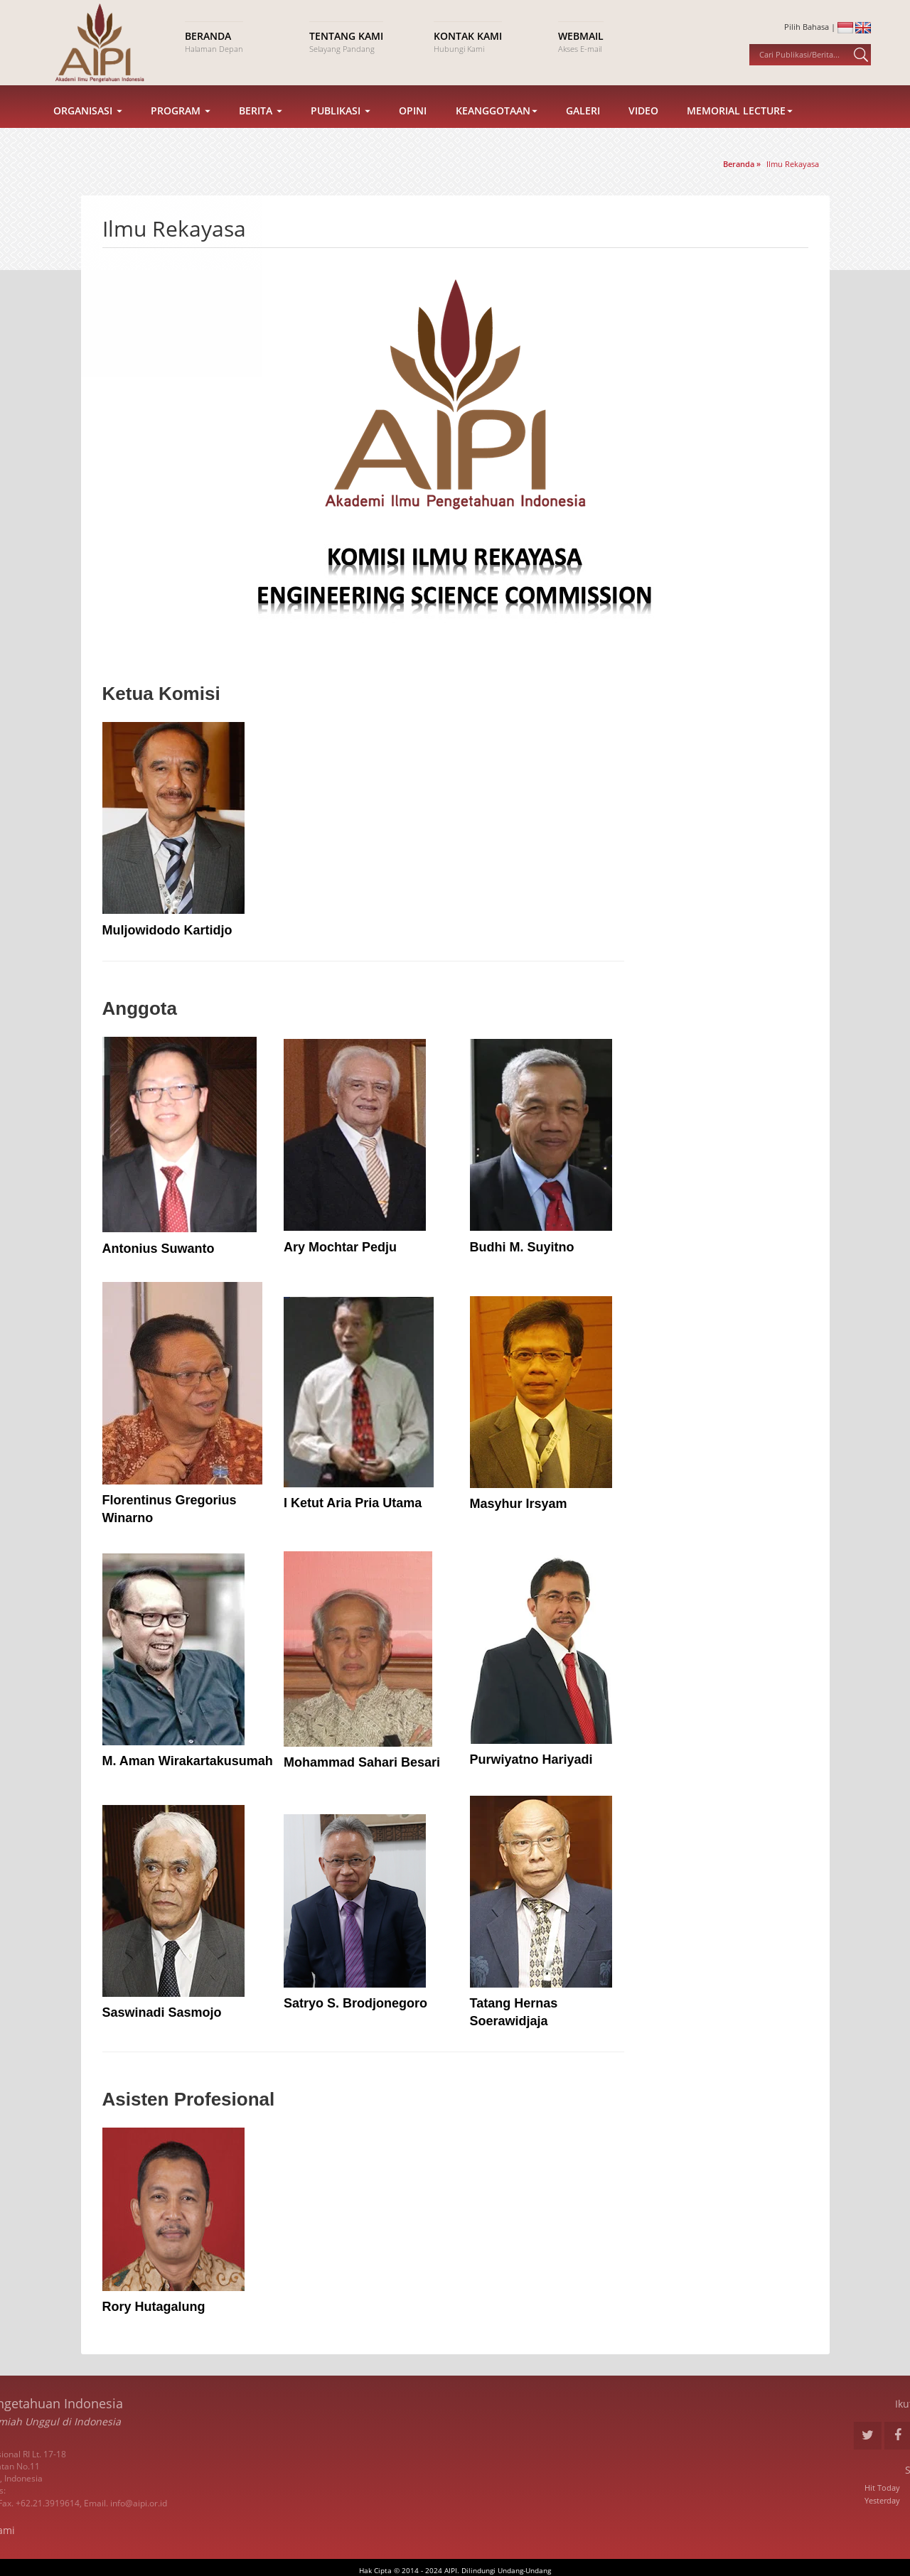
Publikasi (340, 129)
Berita (260, 129)
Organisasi (87, 129)
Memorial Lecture (740, 129)
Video (643, 129)
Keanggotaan (496, 129)
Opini (413, 129)
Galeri (583, 129)
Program (180, 129)
